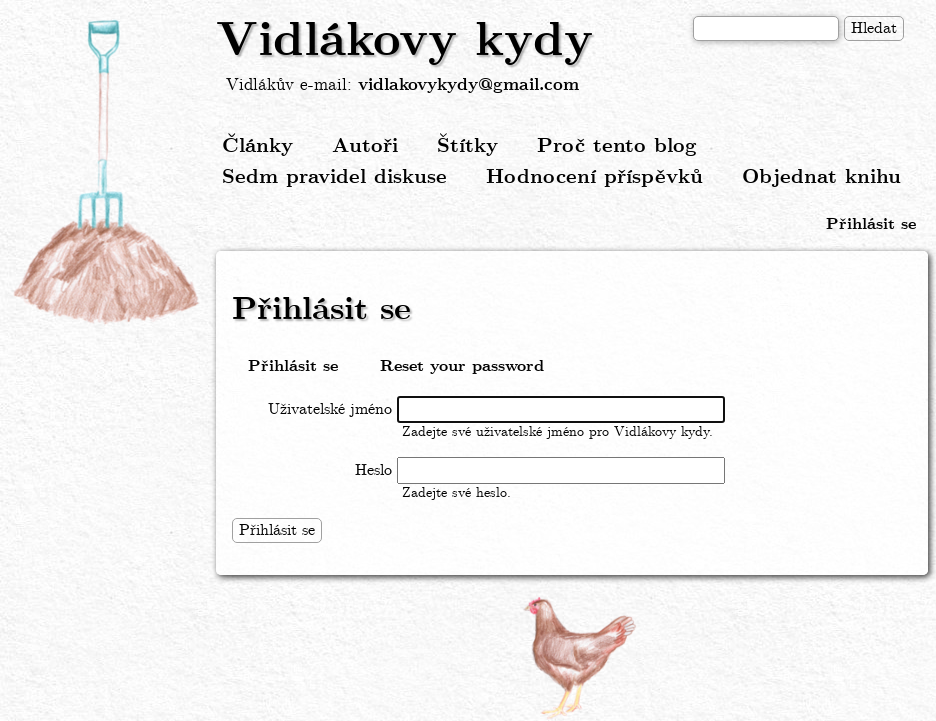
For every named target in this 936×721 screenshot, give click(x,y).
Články (257, 146)
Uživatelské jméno (330, 409)
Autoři (365, 146)
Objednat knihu (821, 177)
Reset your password (462, 366)
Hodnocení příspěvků (594, 177)
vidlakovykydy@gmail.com (468, 85)
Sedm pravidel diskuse (334, 177)
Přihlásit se (871, 224)
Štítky (467, 146)
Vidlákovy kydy (404, 42)
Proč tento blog (617, 146)
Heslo (373, 470)
